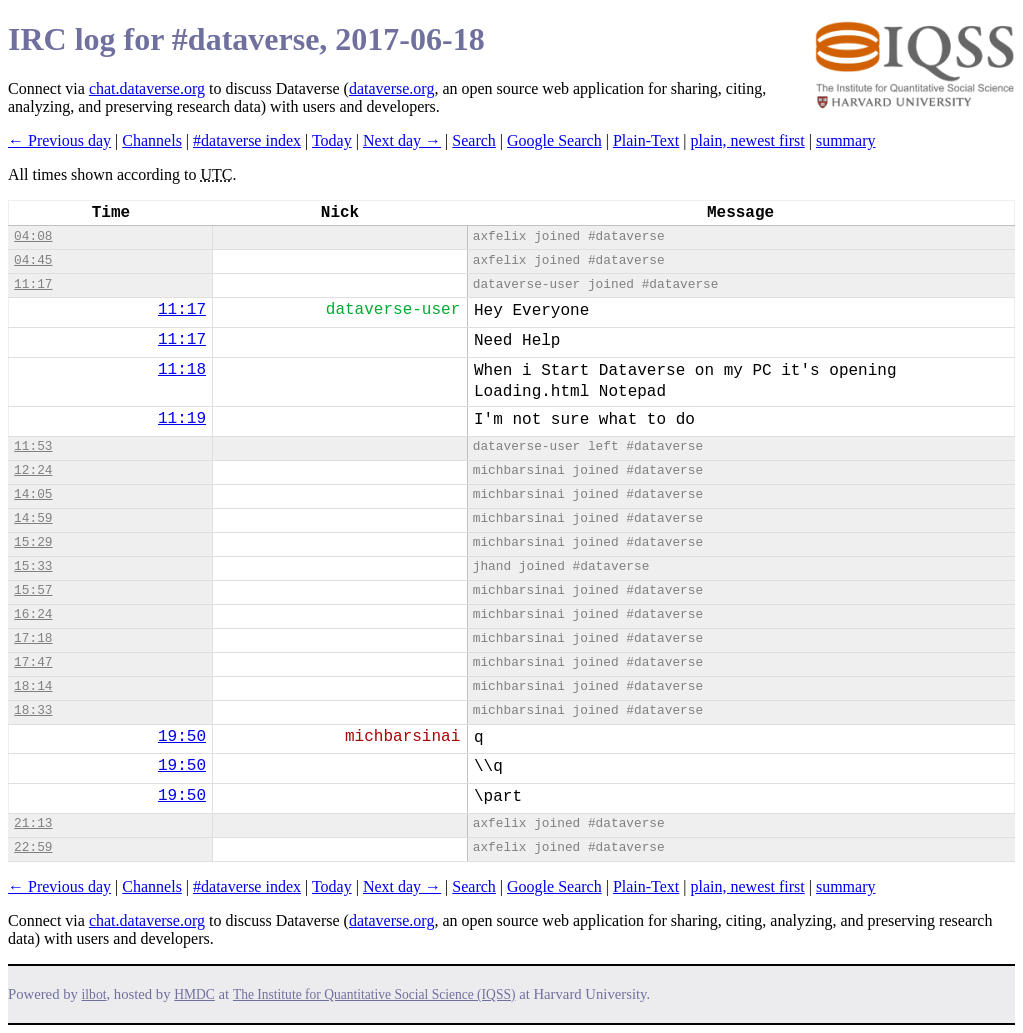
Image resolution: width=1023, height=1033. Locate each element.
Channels (152, 140)
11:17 (33, 284)
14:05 (33, 494)
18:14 (33, 686)
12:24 (33, 470)
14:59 (33, 518)
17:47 (33, 662)
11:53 (33, 446)
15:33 (33, 566)
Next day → (402, 140)
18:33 (33, 710)
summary (846, 140)
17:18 (33, 638)
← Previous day (59, 140)
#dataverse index (247, 140)
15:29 (33, 542)
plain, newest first (748, 140)
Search (474, 140)
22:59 (33, 847)
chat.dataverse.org (147, 88)
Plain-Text (646, 140)
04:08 (33, 236)
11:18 (182, 370)
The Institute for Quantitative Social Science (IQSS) (374, 994)
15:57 (33, 590)
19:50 (182, 737)
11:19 (182, 419)
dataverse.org (391, 88)
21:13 (33, 823)
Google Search (554, 140)
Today (332, 140)
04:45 (33, 260)
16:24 (33, 614)
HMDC (194, 994)
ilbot (94, 994)
